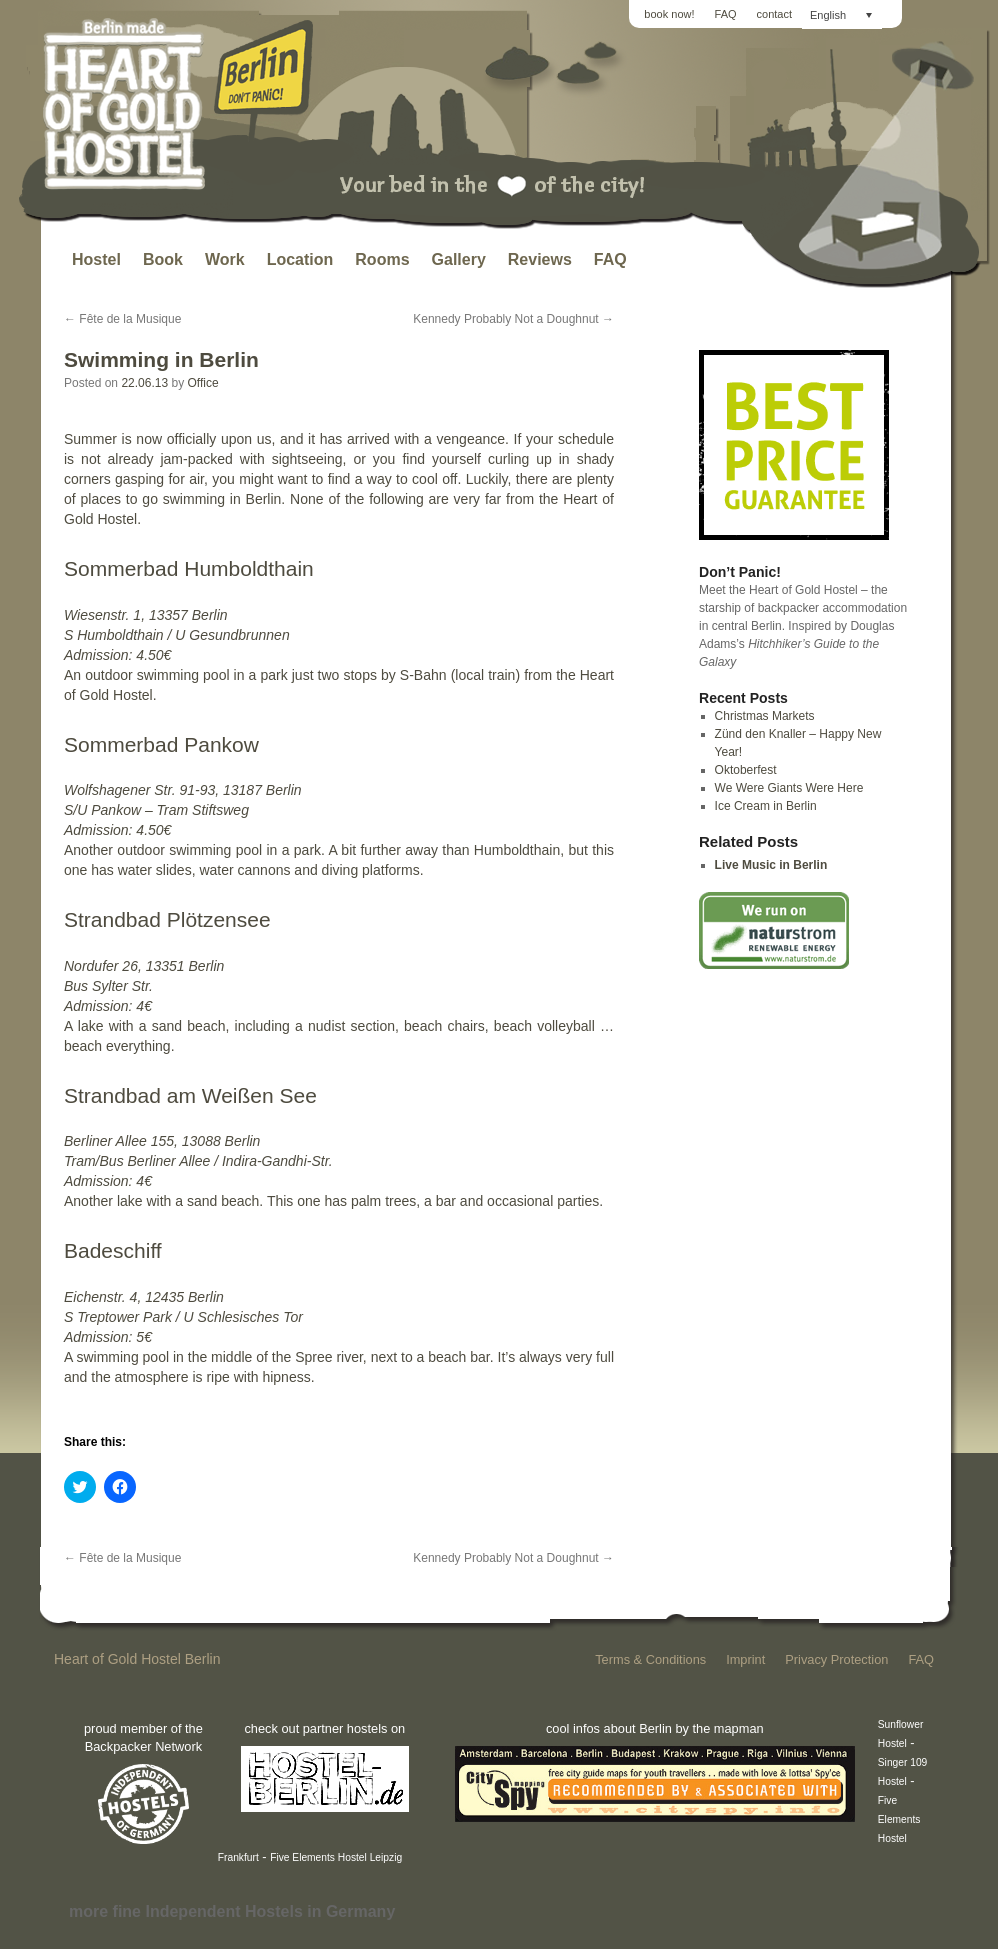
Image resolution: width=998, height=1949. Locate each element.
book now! (669, 14)
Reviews (540, 259)
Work (225, 259)
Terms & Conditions (650, 1659)
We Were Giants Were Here (789, 788)
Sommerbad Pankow (161, 744)
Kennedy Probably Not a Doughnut (513, 319)
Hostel (96, 259)
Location (300, 259)
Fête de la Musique (122, 319)
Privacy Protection (836, 1659)
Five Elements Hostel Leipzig (336, 1857)
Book (163, 259)
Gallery (459, 259)
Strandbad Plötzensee (167, 919)
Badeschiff (113, 1250)
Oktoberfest (746, 770)
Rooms (382, 259)
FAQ (726, 14)
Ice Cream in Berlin (766, 806)
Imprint (745, 1659)
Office (202, 383)
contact (774, 14)
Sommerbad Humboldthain (189, 568)
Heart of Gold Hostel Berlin (137, 1659)
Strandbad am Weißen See (190, 1095)
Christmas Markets (765, 716)
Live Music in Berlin (771, 865)
